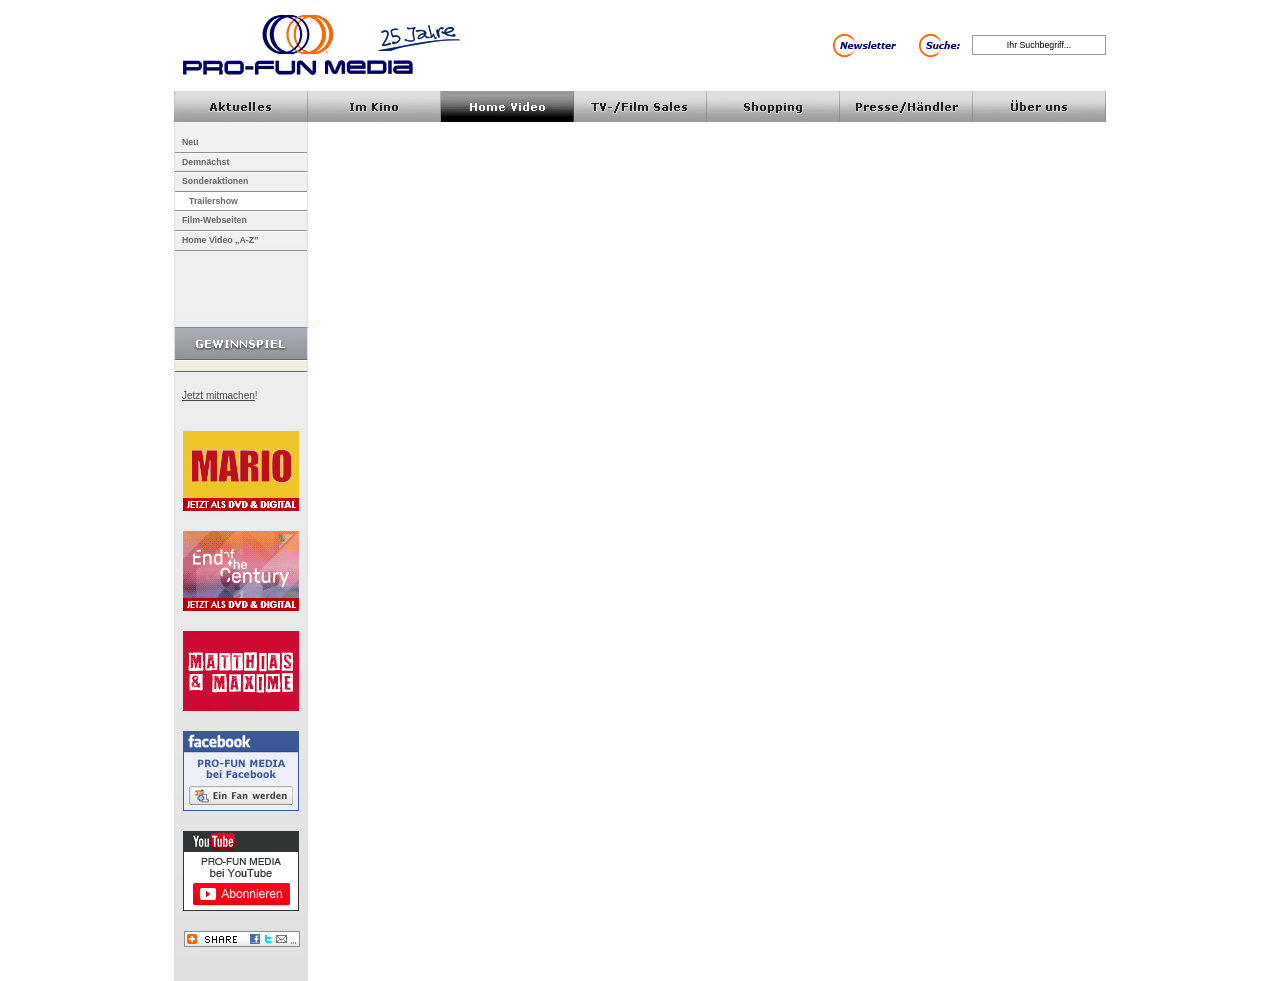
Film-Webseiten (214, 220)
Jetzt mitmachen (218, 395)
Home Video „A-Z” (220, 240)
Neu (190, 142)
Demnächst (205, 162)
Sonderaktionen (215, 181)
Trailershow (213, 201)
